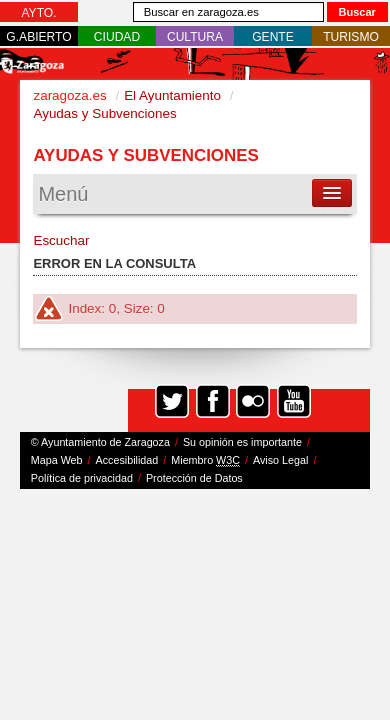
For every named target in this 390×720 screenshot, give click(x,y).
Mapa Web (57, 460)
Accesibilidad (127, 460)
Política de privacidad (82, 478)
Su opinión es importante (242, 442)
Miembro (205, 460)
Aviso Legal (280, 460)
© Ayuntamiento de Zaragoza (100, 442)
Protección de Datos (194, 478)
